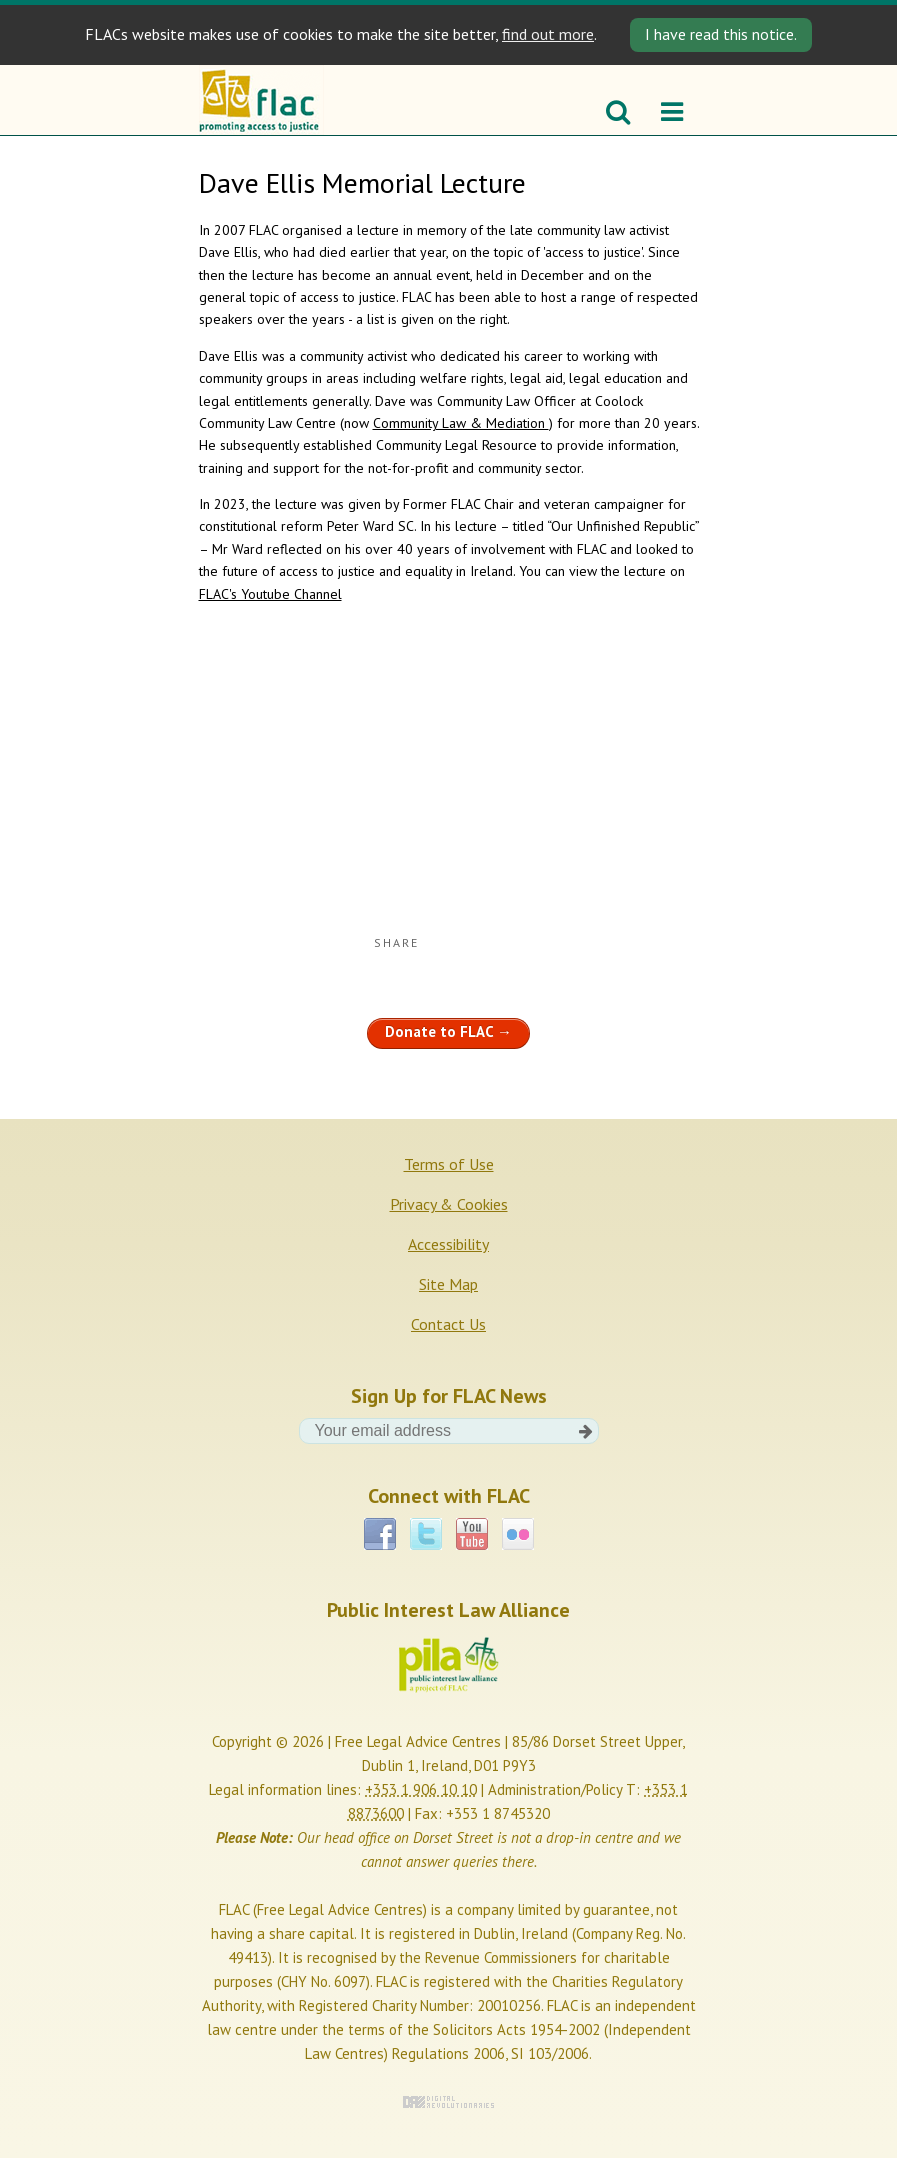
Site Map (448, 1284)
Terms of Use (449, 1164)
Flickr (518, 1534)
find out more (548, 34)
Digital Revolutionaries (448, 2102)
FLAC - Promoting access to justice (261, 100)
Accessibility (448, 1244)
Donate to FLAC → (448, 1031)
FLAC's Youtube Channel (270, 594)
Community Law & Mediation (461, 423)
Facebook (380, 1534)
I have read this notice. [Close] (721, 34)
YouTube (472, 1534)
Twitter (426, 1534)
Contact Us (448, 1324)
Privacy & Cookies (449, 1204)
